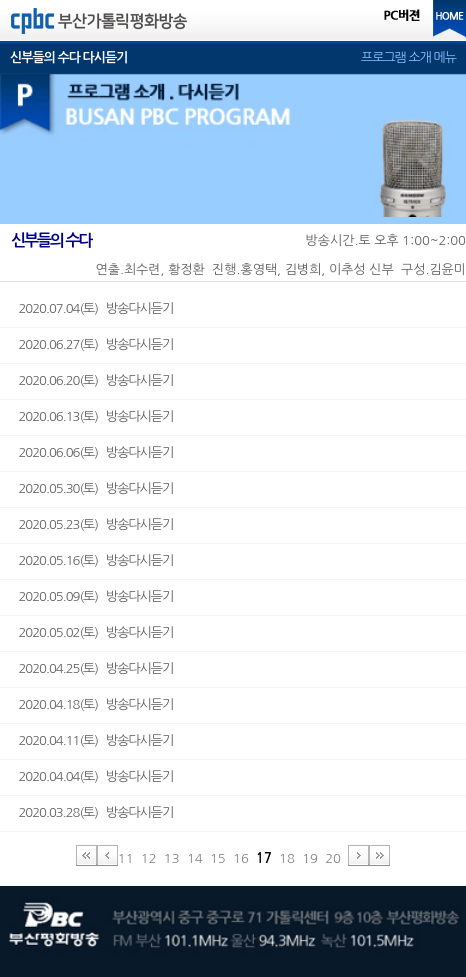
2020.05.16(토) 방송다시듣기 (95, 560)
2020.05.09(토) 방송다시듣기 (95, 596)
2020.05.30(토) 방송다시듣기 (95, 488)
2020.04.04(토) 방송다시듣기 (95, 776)
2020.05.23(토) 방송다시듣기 (95, 524)
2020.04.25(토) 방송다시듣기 (95, 668)
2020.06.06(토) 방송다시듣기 (95, 452)
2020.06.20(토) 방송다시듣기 (95, 380)
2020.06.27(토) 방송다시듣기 (95, 344)
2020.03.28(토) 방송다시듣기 (95, 812)
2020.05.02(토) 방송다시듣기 (95, 632)
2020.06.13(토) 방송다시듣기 (95, 416)
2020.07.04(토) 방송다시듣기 (95, 308)
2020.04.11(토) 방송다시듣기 (95, 740)
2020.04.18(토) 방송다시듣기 (95, 704)
